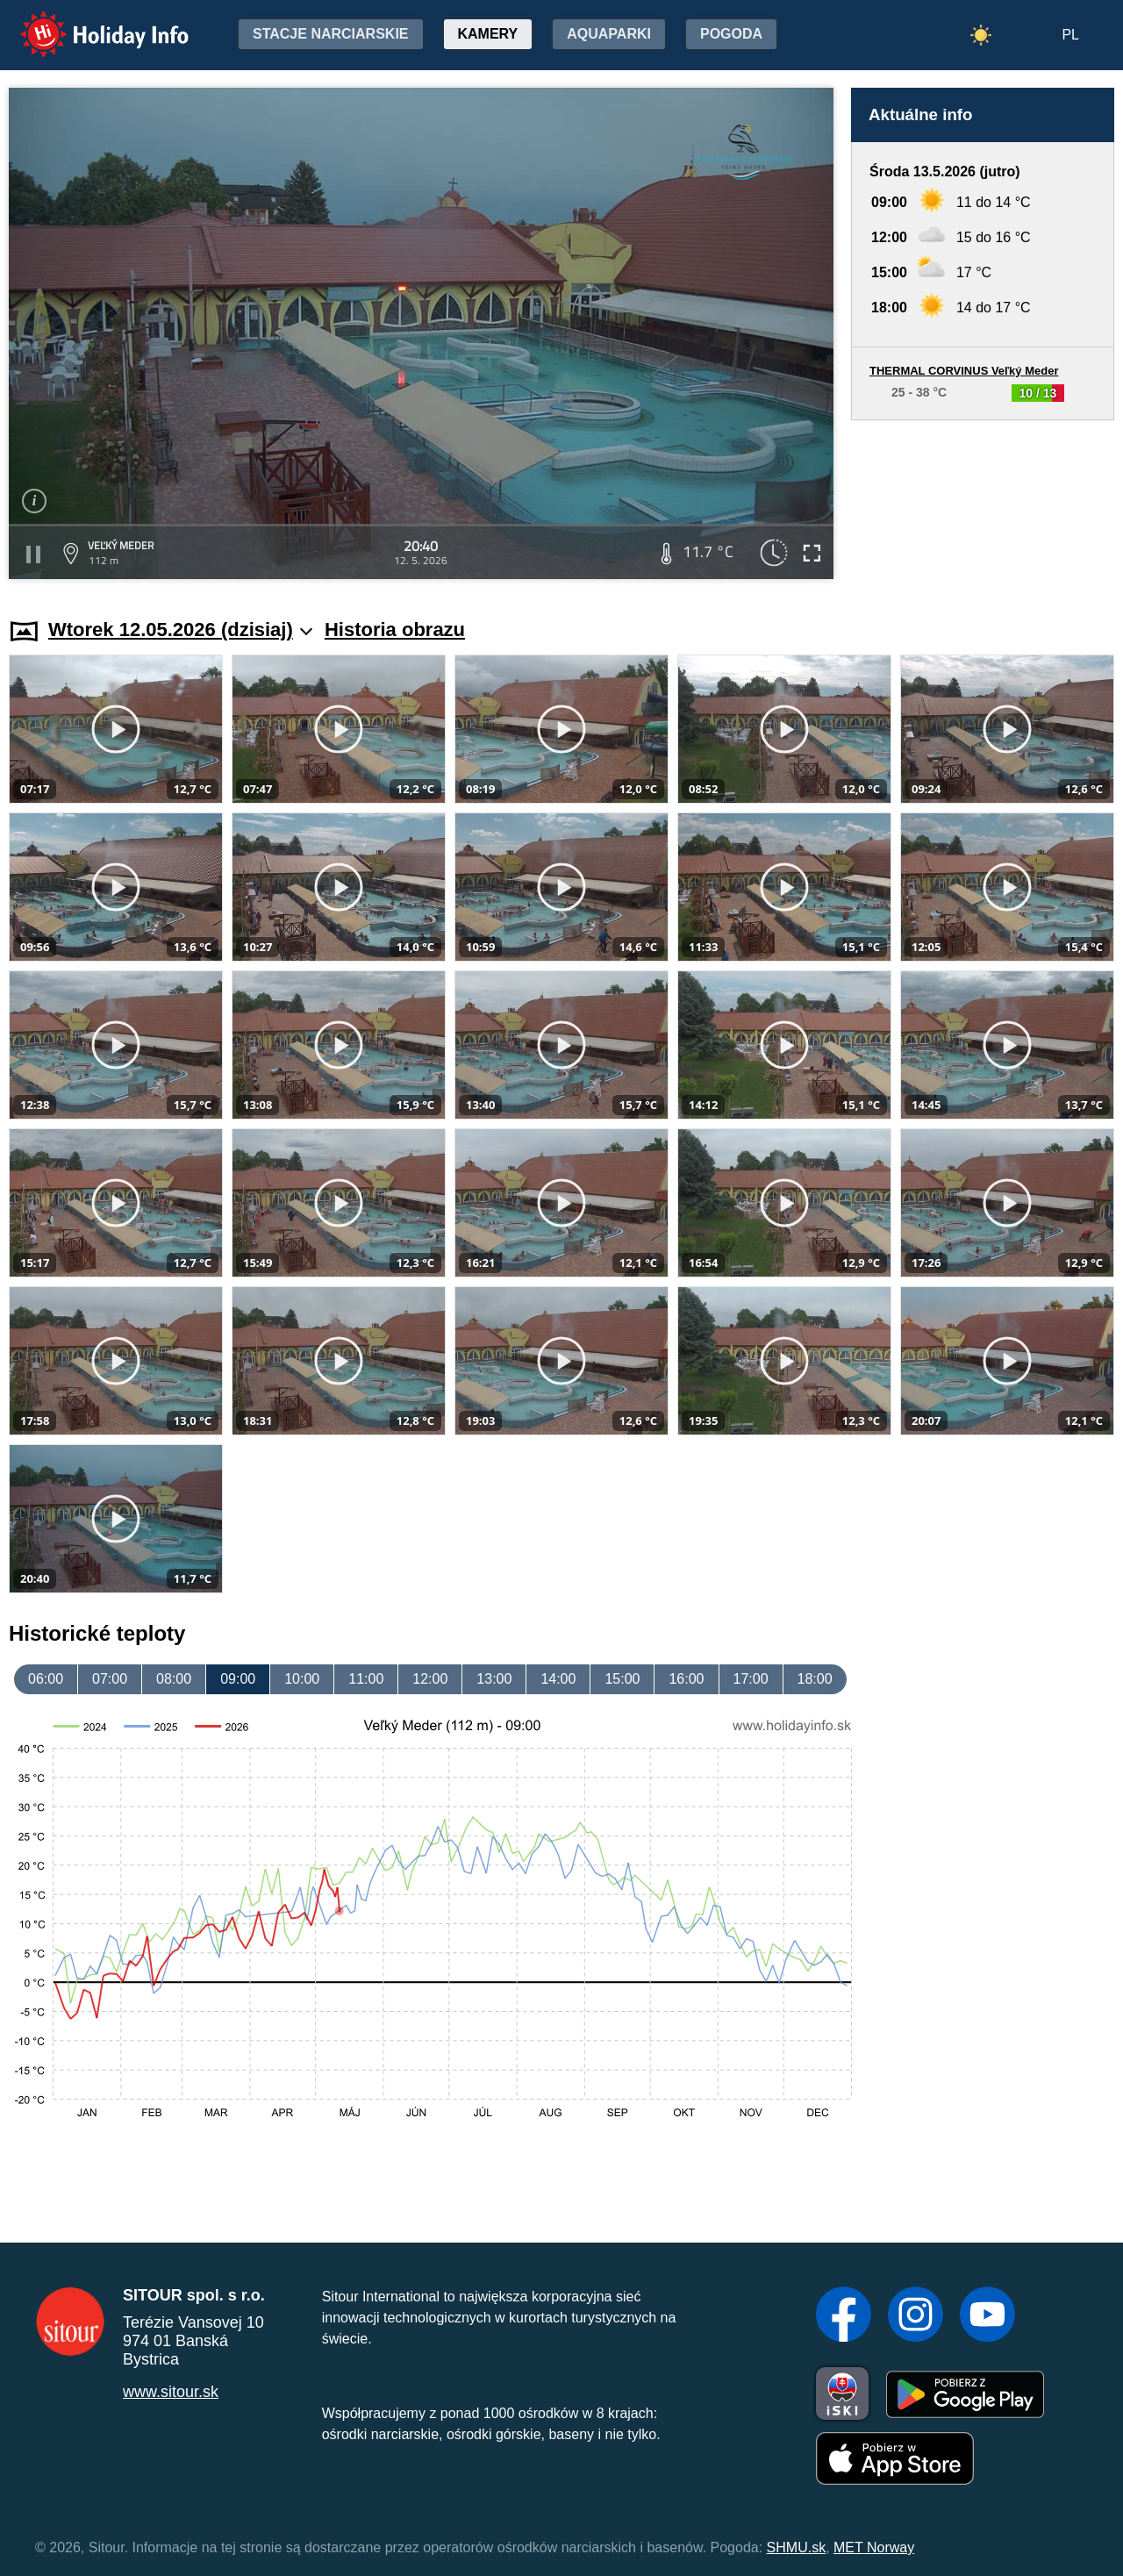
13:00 (493, 1678)
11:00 (365, 1678)
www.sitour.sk (170, 2392)
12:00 (429, 1678)
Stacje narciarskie (331, 33)
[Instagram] (915, 2316)
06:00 (45, 1678)
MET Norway (873, 2547)
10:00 (301, 1678)
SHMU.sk (796, 2547)
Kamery (488, 33)
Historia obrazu (395, 629)
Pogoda (731, 33)
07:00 (109, 1678)
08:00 (173, 1678)
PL (1070, 34)
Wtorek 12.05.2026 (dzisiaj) (180, 629)
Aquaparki (609, 33)
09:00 (237, 1678)
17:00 (751, 1678)
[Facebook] (843, 2316)
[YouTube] (987, 2316)
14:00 (558, 1678)
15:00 (622, 1678)
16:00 (686, 1678)
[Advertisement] (982, 502)
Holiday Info (88, 22)
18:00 (815, 1678)
